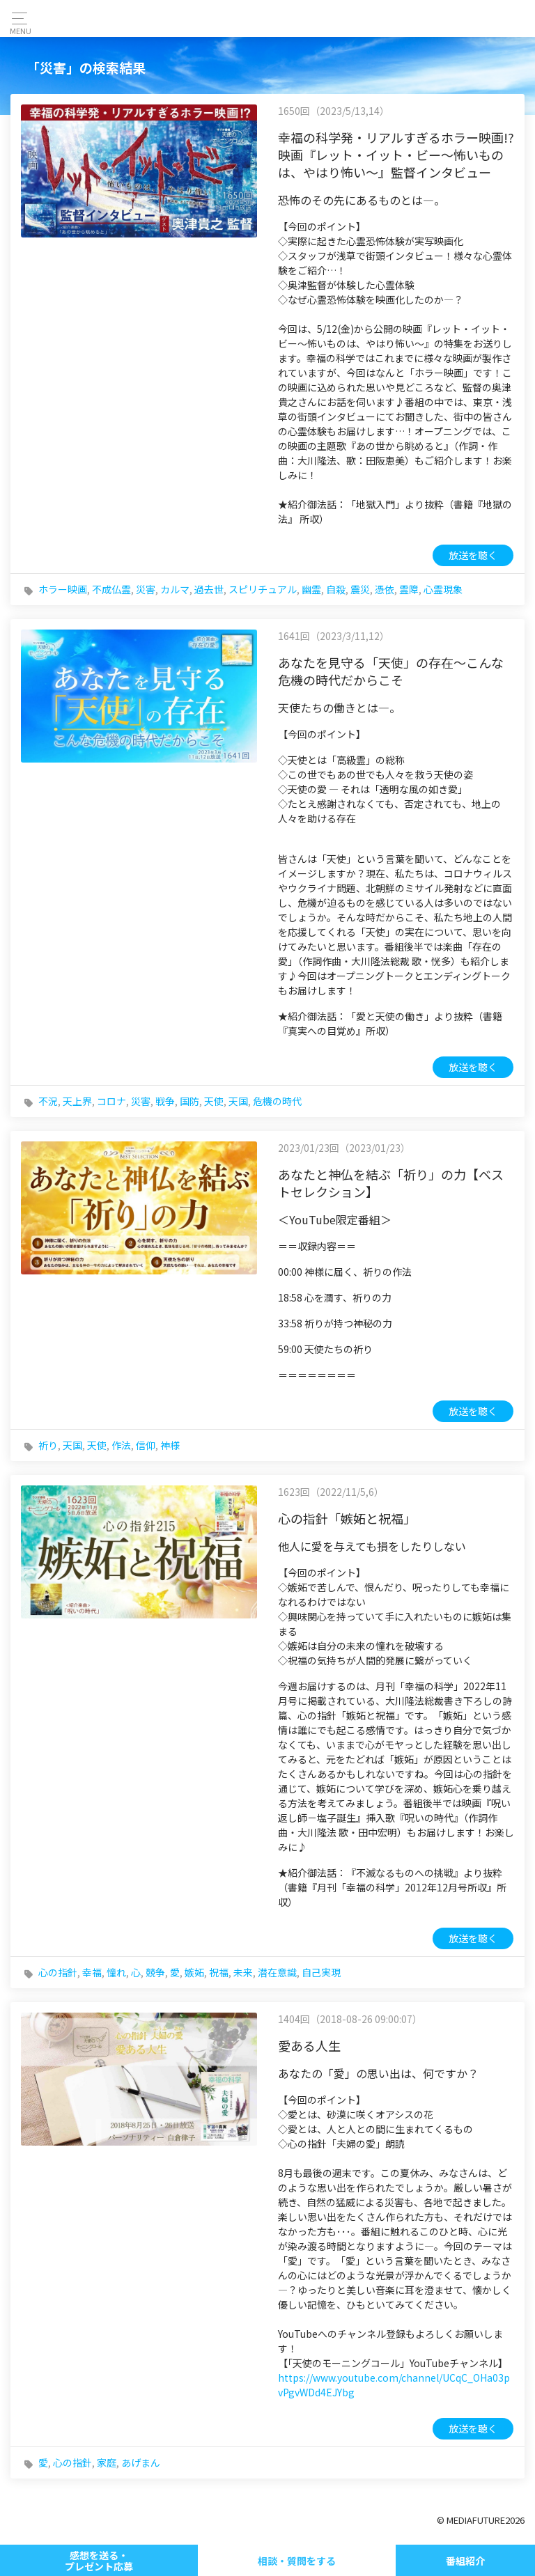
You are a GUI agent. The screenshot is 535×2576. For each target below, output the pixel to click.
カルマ (174, 589)
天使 (214, 1101)
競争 (155, 1972)
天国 (238, 1101)
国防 (189, 1101)
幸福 (92, 1972)
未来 (243, 1972)
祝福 (218, 1972)
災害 (145, 589)
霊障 (409, 589)
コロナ (111, 1101)
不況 (48, 1101)
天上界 (77, 1101)
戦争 (165, 1101)
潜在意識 (277, 1972)
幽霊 (311, 589)
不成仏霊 (111, 589)
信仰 (145, 1445)
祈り (48, 1445)
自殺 (336, 589)
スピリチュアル (262, 589)
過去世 (209, 589)
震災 (360, 589)
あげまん (140, 2462)
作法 (121, 1445)
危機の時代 (277, 1101)
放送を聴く (473, 555)
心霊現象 (443, 589)
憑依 (384, 589)
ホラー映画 (62, 589)
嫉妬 (194, 1972)
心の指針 (57, 1972)
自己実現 (321, 1972)
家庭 (106, 2462)
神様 (170, 1445)
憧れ (116, 1972)
